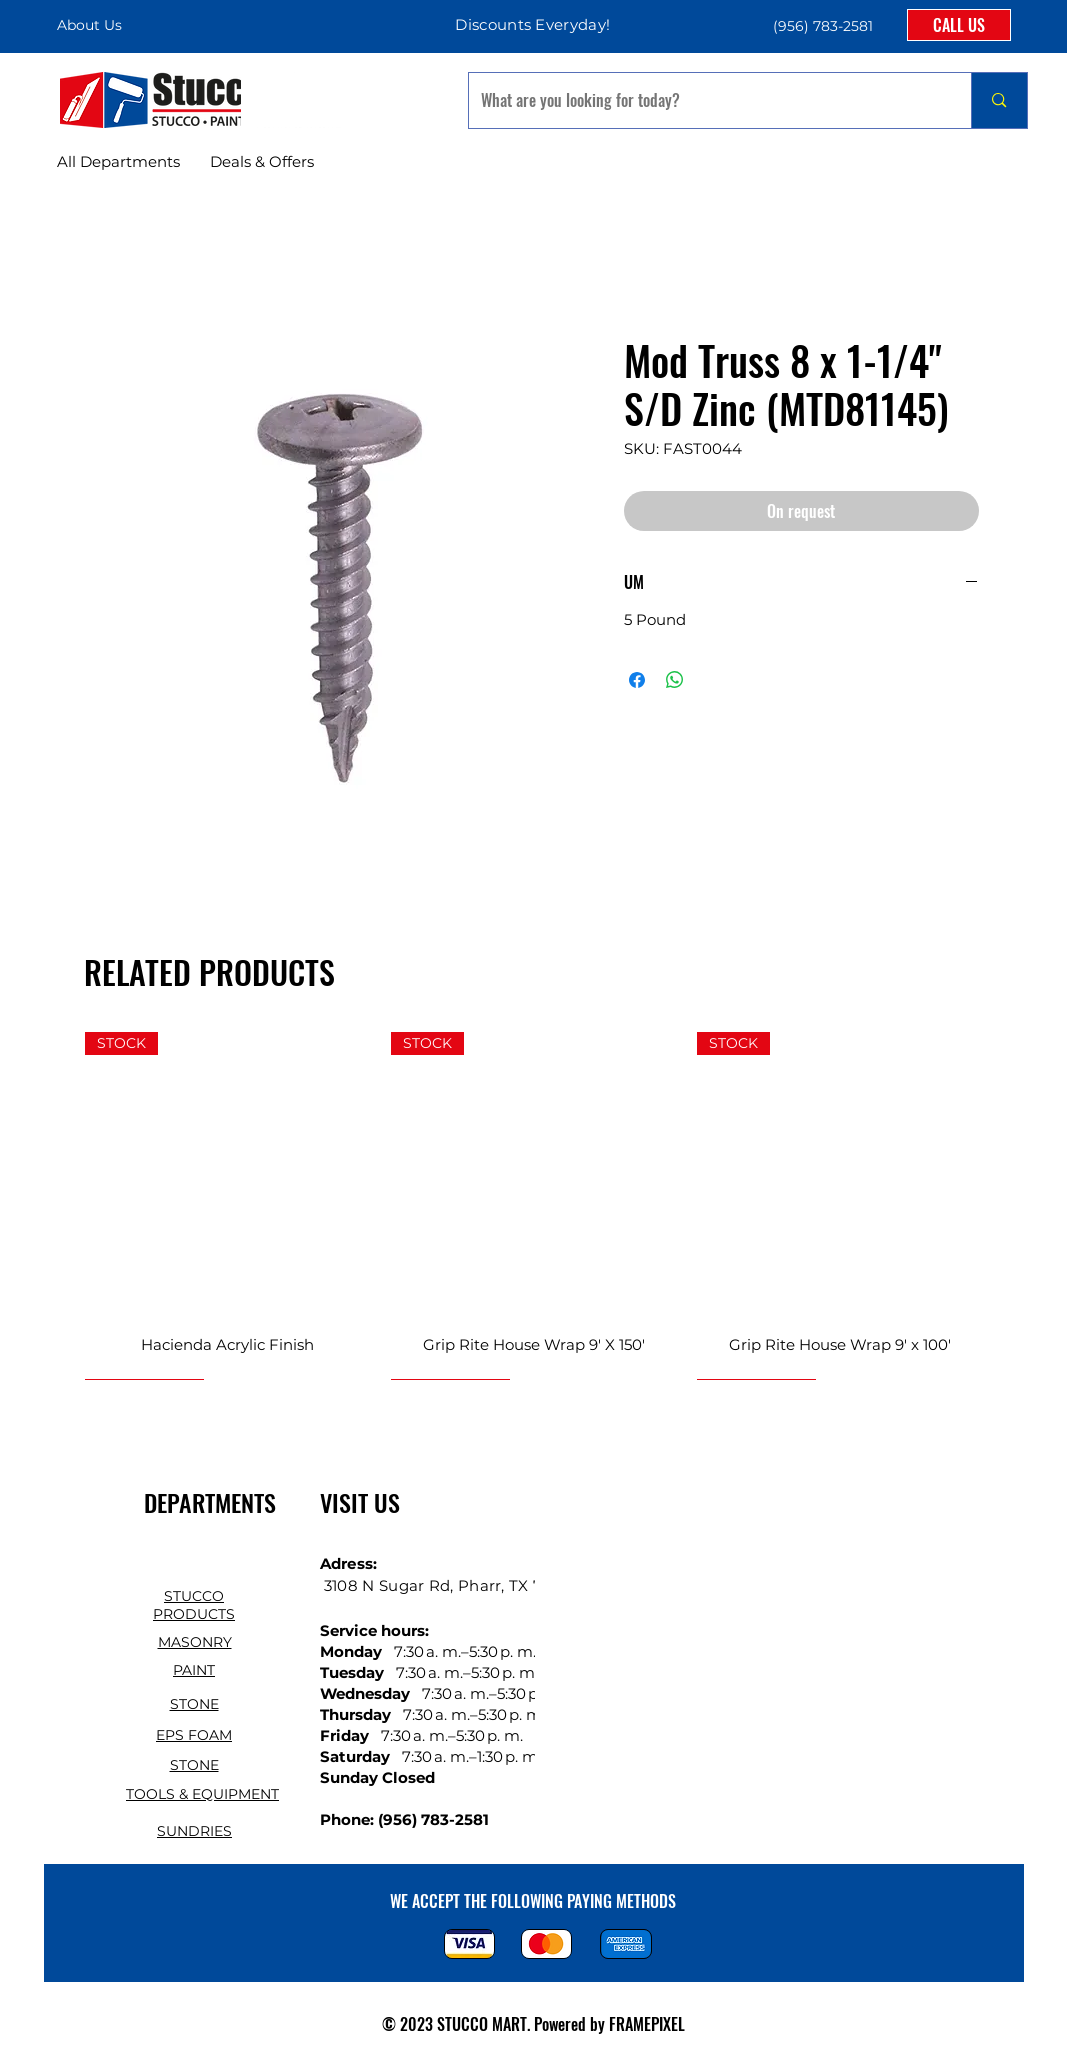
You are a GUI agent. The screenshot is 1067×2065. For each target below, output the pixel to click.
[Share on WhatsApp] (675, 680)
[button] (821, 25)
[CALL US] (959, 25)
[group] (534, 1205)
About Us (89, 25)
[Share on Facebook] (637, 680)
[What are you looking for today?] (705, 100)
